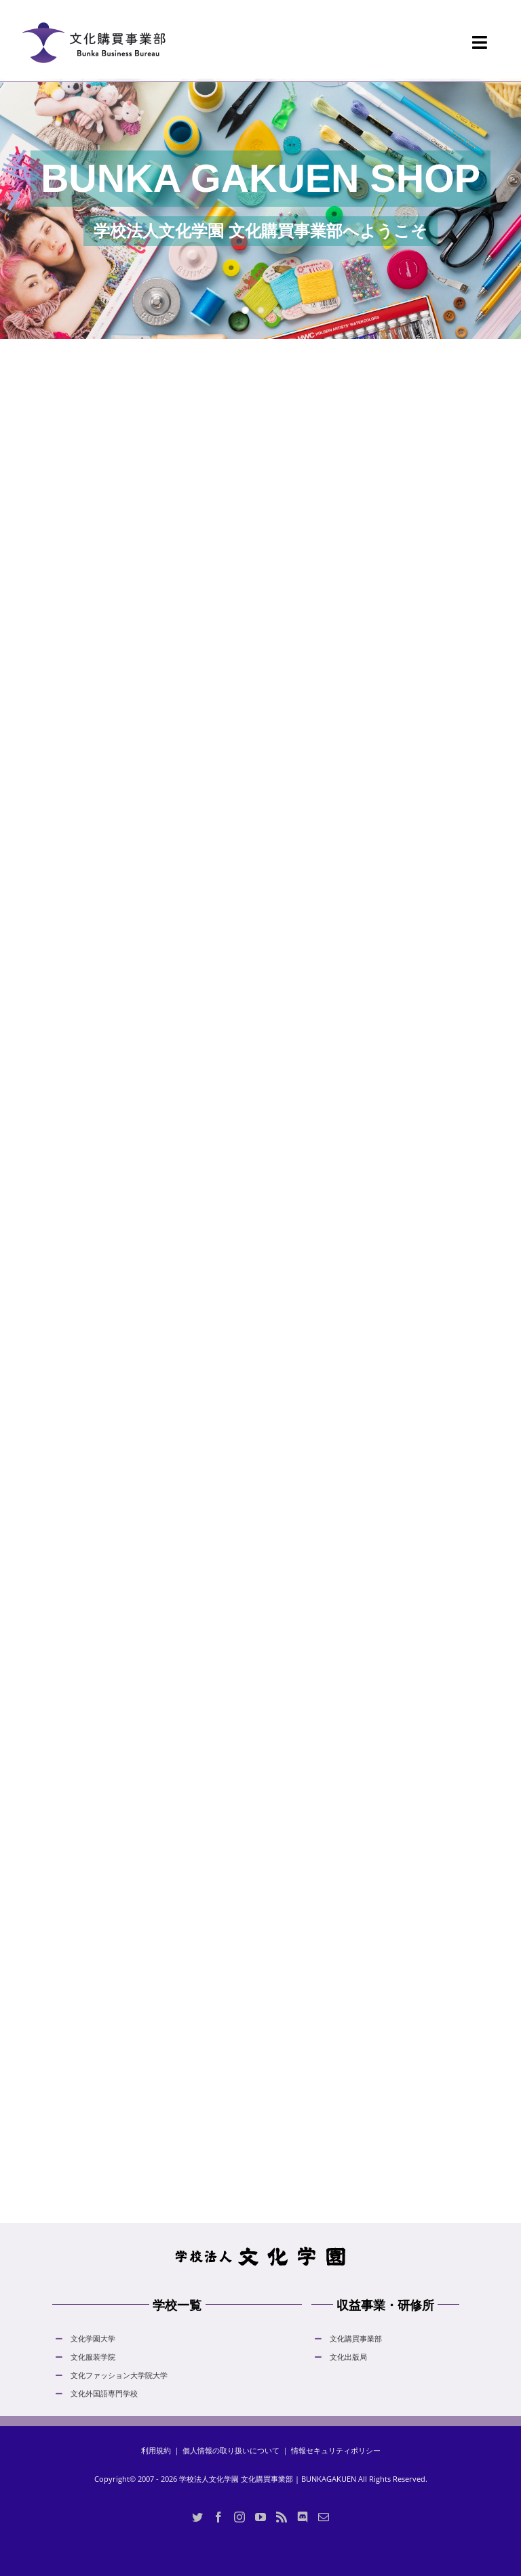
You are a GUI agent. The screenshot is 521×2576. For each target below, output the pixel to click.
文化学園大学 (93, 2338)
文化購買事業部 (356, 2338)
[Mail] (323, 2517)
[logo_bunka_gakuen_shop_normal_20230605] (93, 14)
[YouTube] (260, 2517)
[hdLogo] (260, 2249)
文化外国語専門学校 (104, 2393)
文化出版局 (348, 2357)
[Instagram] (239, 2517)
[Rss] (281, 2517)
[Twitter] (197, 2517)
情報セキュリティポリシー (336, 2450)
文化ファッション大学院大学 (119, 2375)
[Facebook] (218, 2517)
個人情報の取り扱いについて (230, 2450)
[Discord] (302, 2517)
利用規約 (156, 2450)
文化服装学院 (93, 2357)
